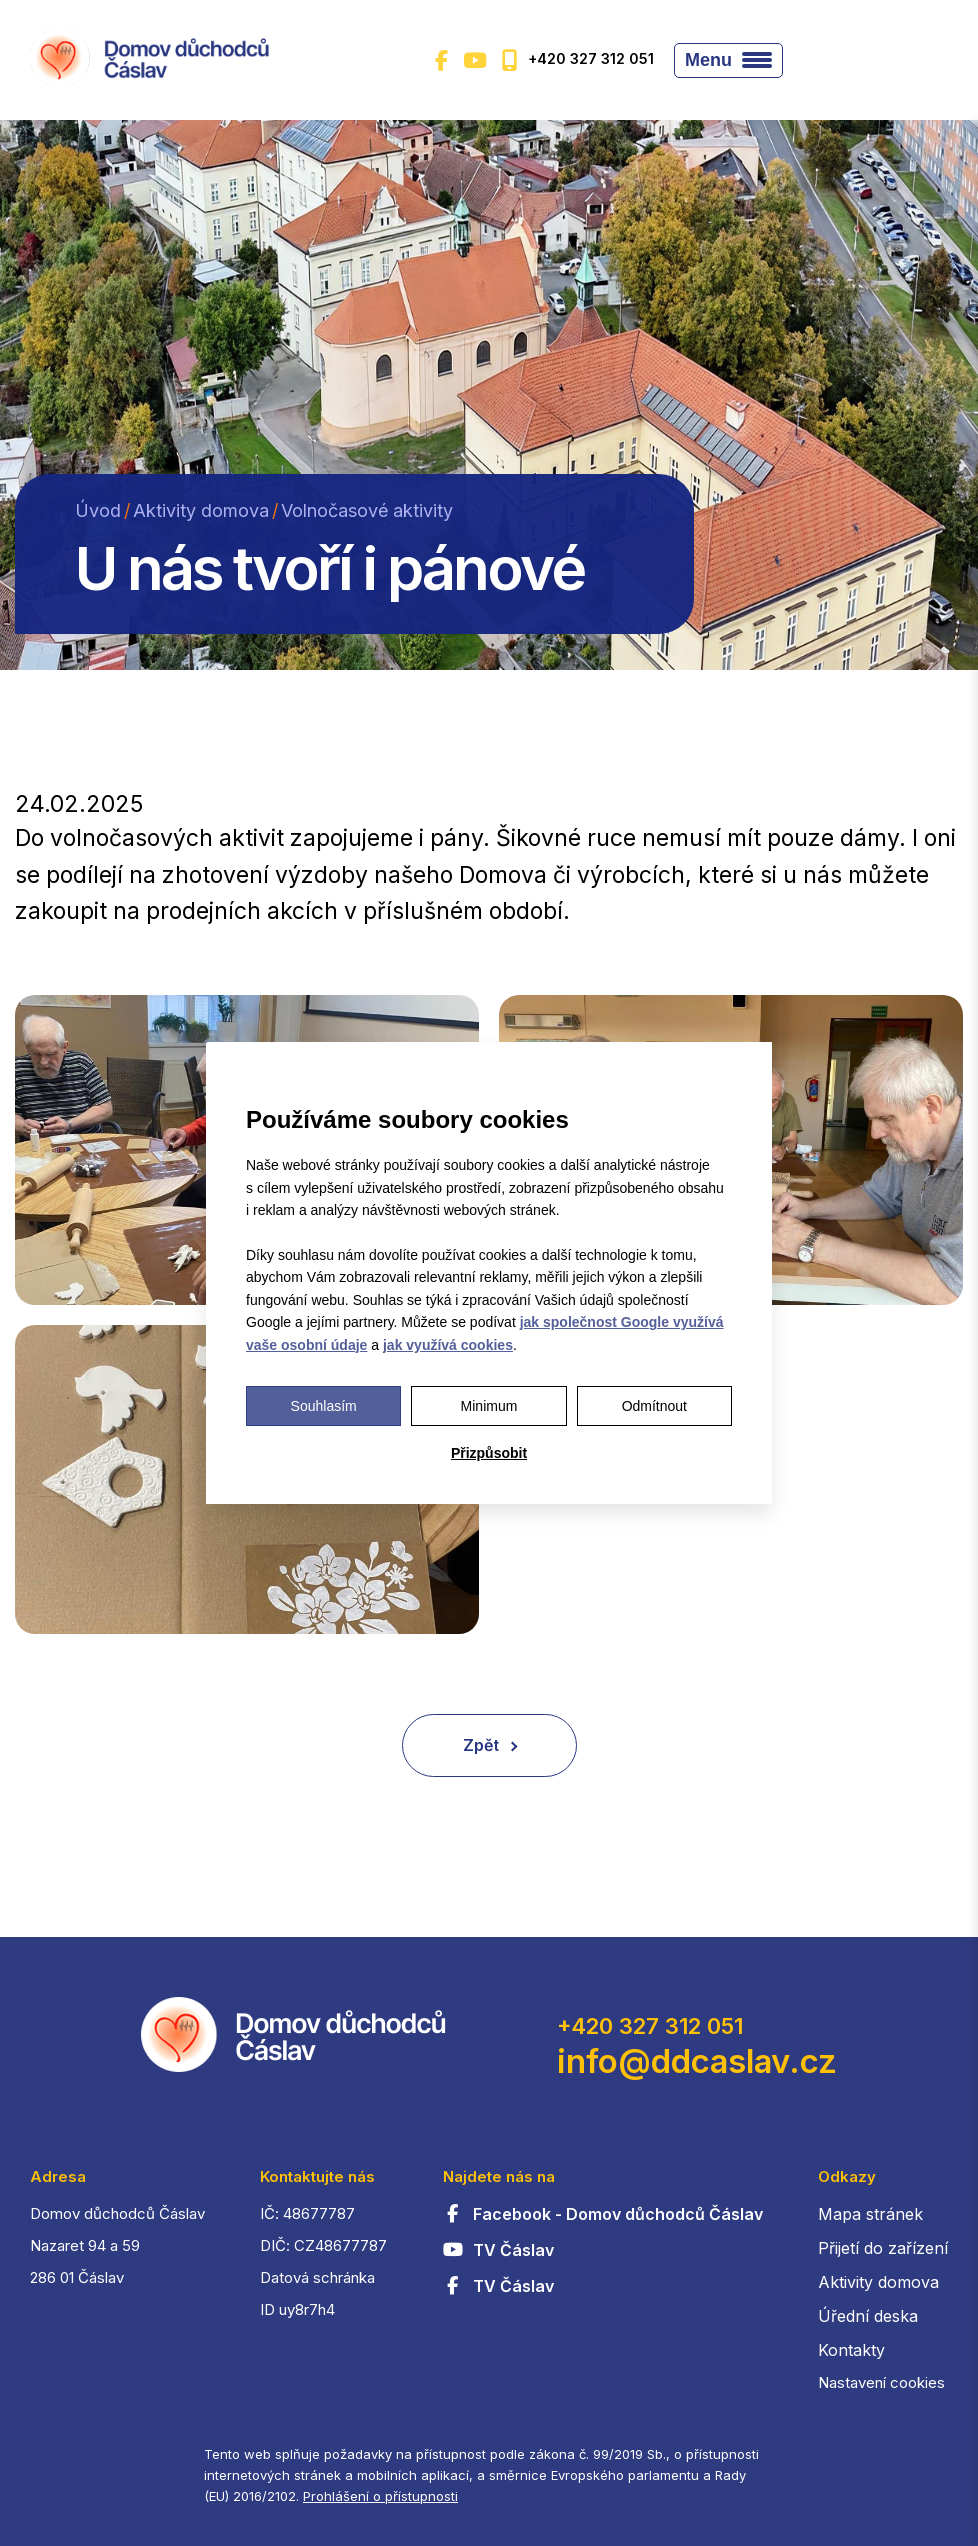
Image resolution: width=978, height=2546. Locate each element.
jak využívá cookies (448, 1345)
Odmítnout (654, 1406)
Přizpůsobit (489, 1453)
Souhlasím (324, 1406)
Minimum (489, 1406)
